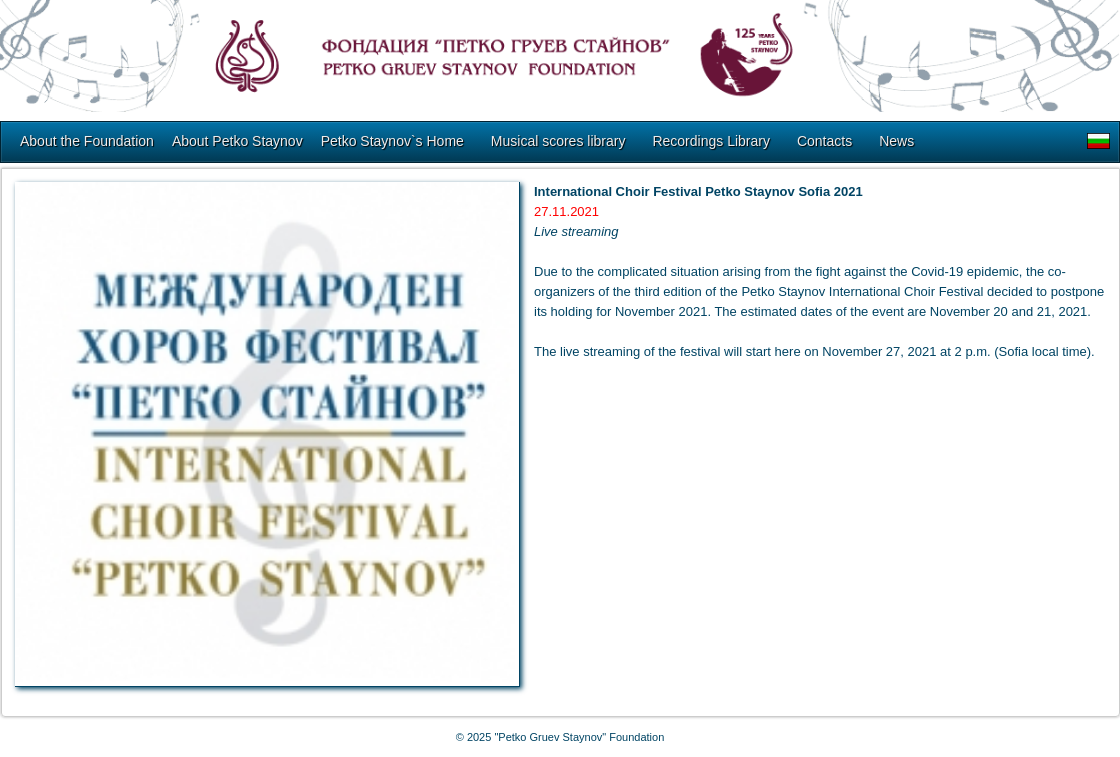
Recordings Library (711, 141)
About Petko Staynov (237, 141)
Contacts (824, 141)
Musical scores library (558, 141)
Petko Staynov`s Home (392, 141)
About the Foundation (87, 141)
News (896, 141)
